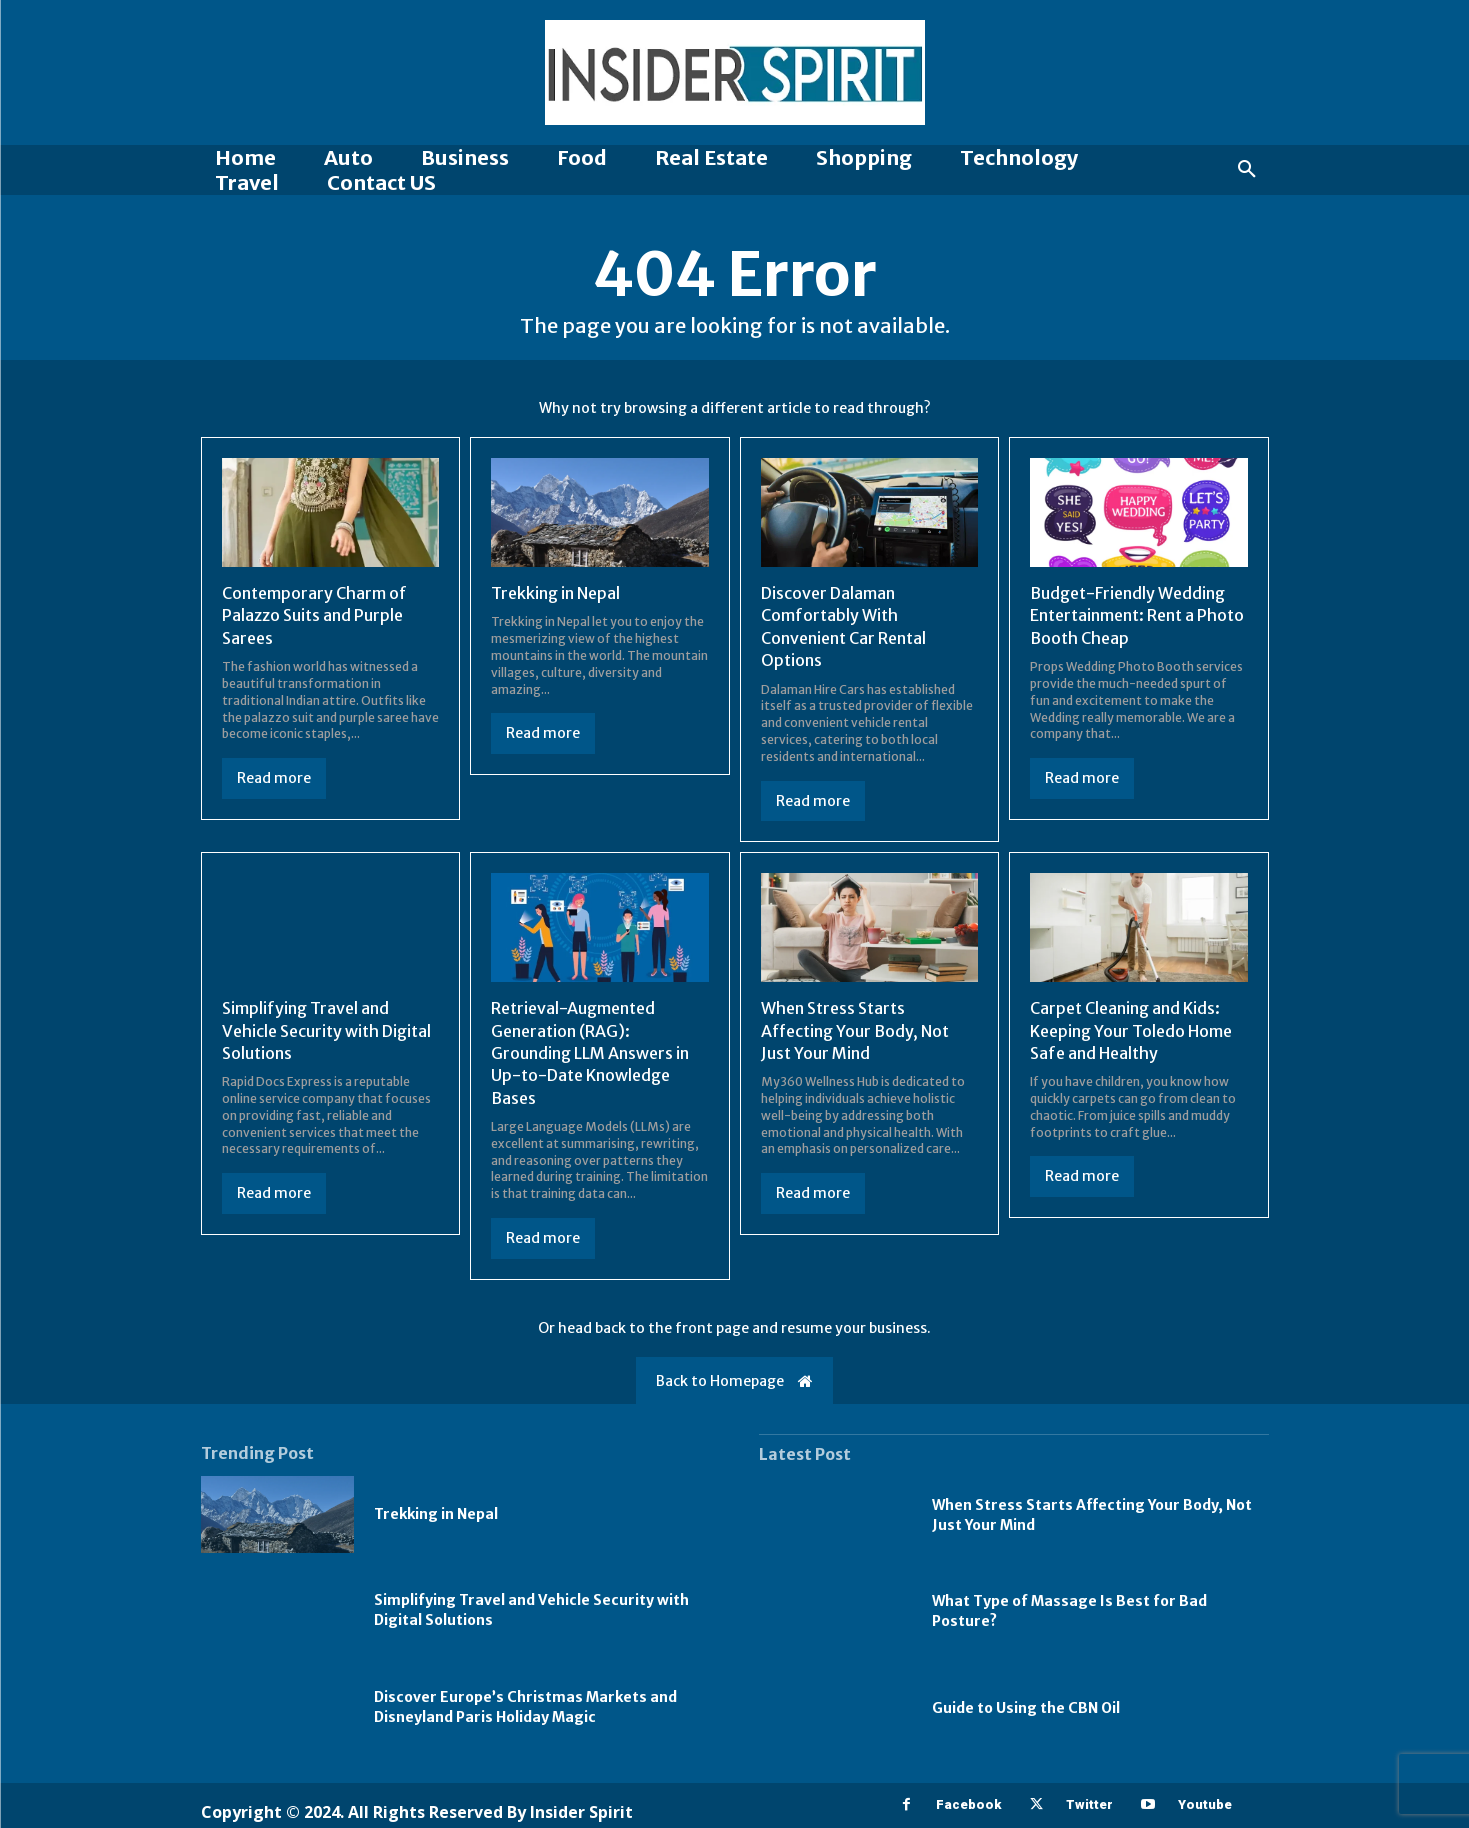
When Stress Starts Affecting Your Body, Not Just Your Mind (855, 1030)
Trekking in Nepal (555, 593)
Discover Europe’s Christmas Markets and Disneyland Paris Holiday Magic (525, 1707)
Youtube (1205, 1804)
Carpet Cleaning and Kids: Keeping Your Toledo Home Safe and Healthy (1131, 1030)
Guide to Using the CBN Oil (1026, 1708)
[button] (1247, 170)
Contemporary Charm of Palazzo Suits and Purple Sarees (314, 615)
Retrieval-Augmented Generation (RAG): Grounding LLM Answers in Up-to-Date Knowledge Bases (590, 1053)
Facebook (968, 1804)
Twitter (1089, 1804)
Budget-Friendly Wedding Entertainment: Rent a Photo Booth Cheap (1137, 615)
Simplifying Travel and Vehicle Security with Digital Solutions (326, 1030)
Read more (274, 778)
